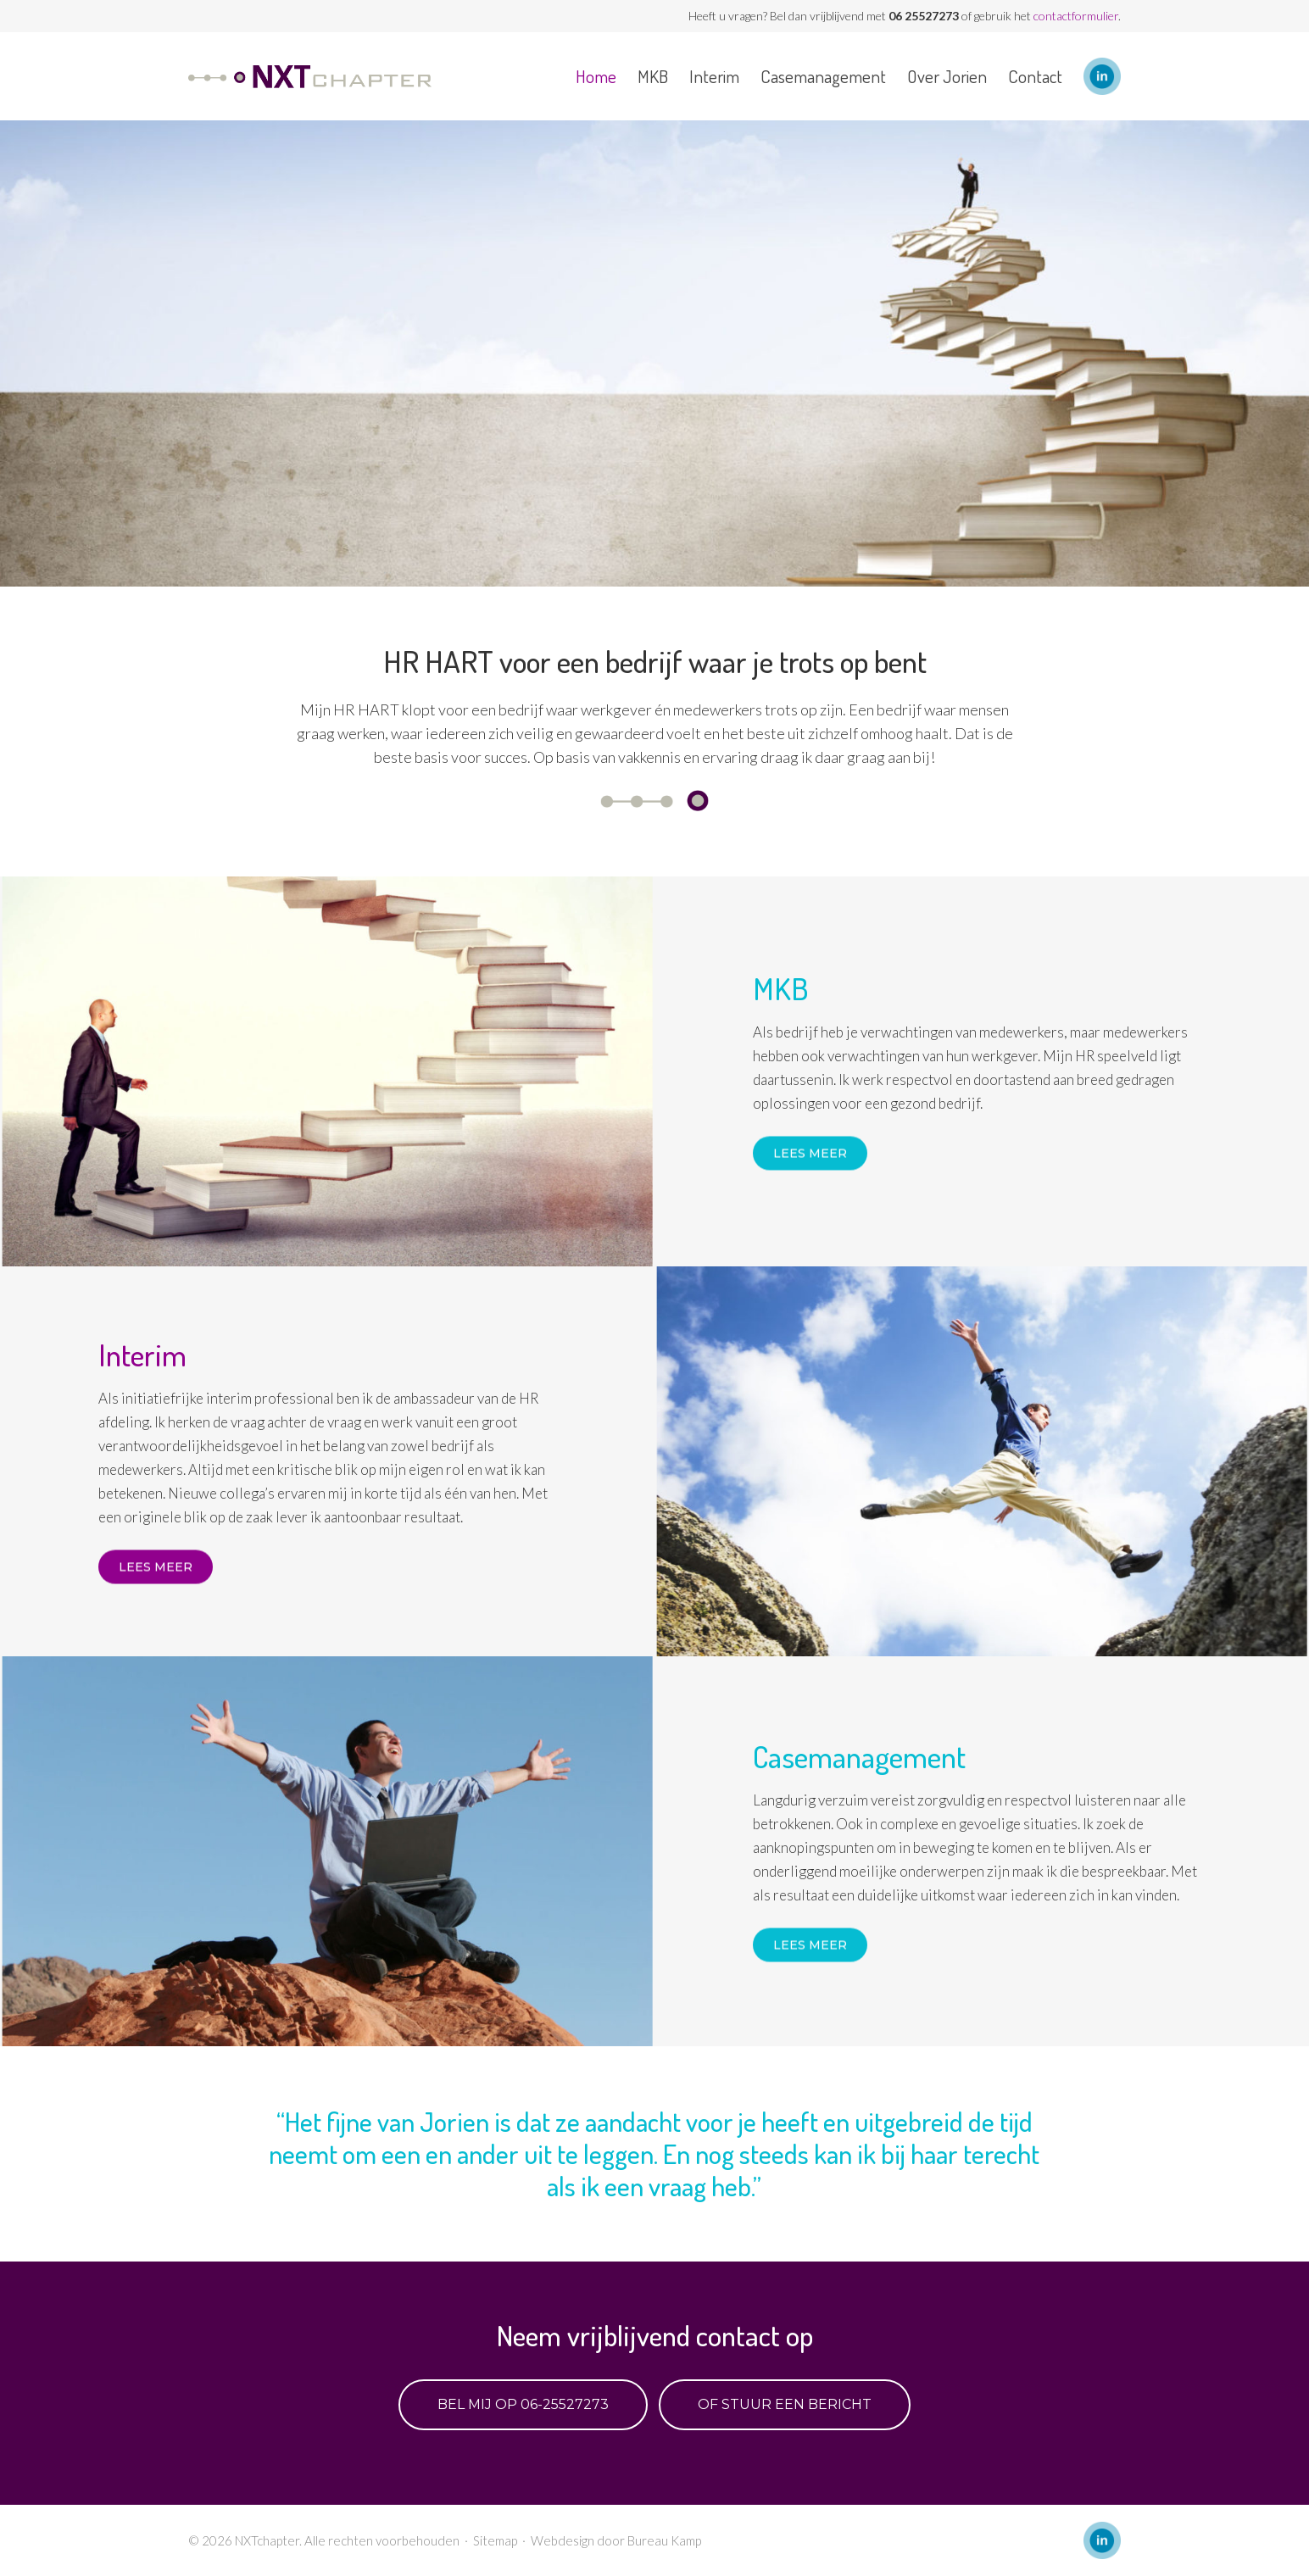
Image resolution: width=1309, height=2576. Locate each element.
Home (596, 75)
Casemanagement (823, 75)
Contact (1035, 75)
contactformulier (1075, 15)
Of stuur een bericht (785, 2404)
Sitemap (495, 2540)
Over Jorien (947, 75)
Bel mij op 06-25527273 (523, 2404)
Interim (714, 75)
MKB (653, 75)
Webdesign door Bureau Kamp (616, 2540)
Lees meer (810, 1153)
